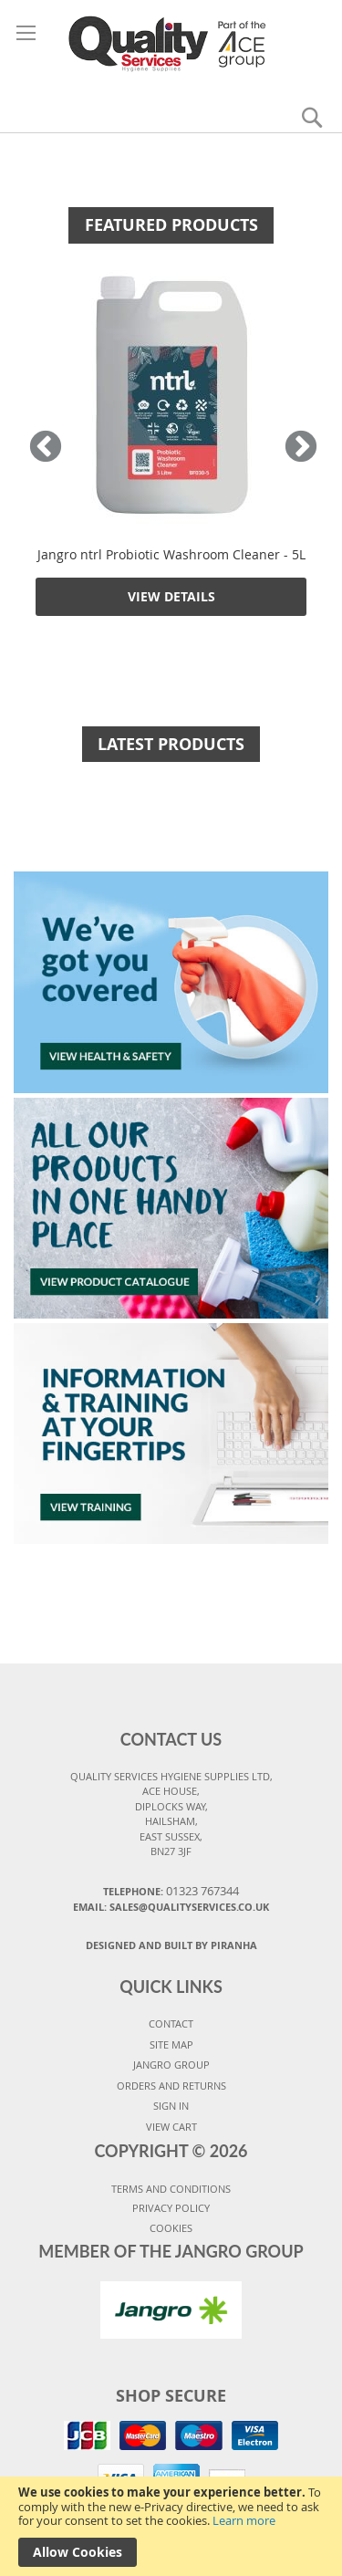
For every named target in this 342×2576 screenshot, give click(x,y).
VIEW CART (171, 2126)
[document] (171, 2526)
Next (296, 448)
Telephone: (171, 1890)
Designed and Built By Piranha (171, 1945)
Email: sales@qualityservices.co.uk (171, 1907)
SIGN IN (171, 2105)
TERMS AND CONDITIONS (171, 2188)
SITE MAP (171, 2044)
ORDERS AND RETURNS (171, 2085)
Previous (45, 448)
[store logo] (171, 43)
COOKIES (171, 2228)
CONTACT (171, 2023)
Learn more (243, 2520)
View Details (171, 596)
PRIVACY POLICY (171, 2208)
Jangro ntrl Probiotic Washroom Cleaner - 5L (171, 554)
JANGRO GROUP (171, 2064)
